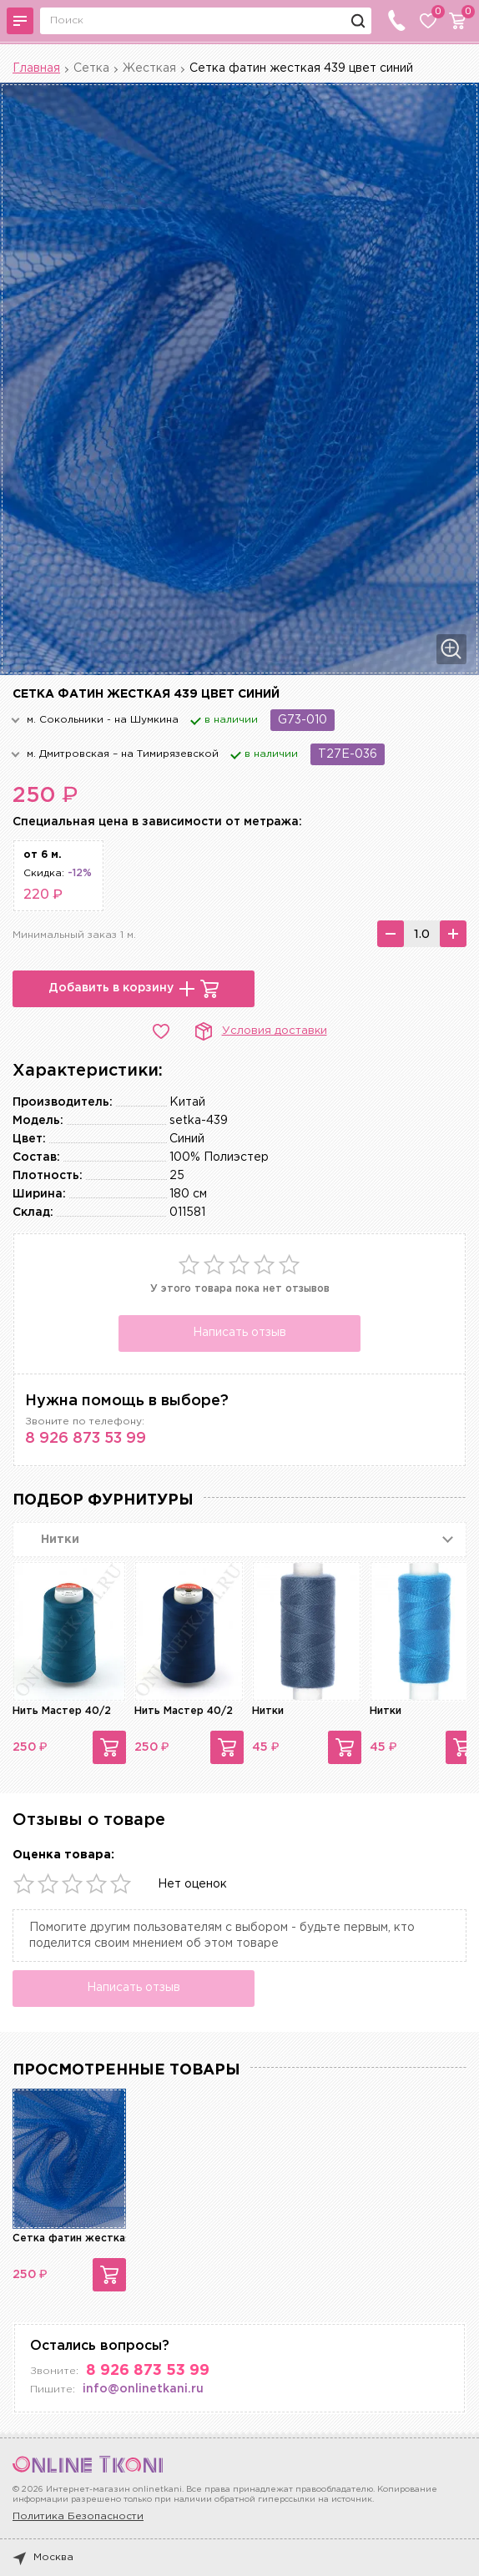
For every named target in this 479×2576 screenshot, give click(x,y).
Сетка (91, 68)
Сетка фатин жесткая (72, 2238)
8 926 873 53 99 (85, 1438)
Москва (43, 2557)
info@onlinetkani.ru (143, 2389)
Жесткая (149, 68)
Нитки (268, 1711)
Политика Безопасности (78, 2516)
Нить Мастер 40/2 (62, 1711)
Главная (36, 68)
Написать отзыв (239, 1333)
